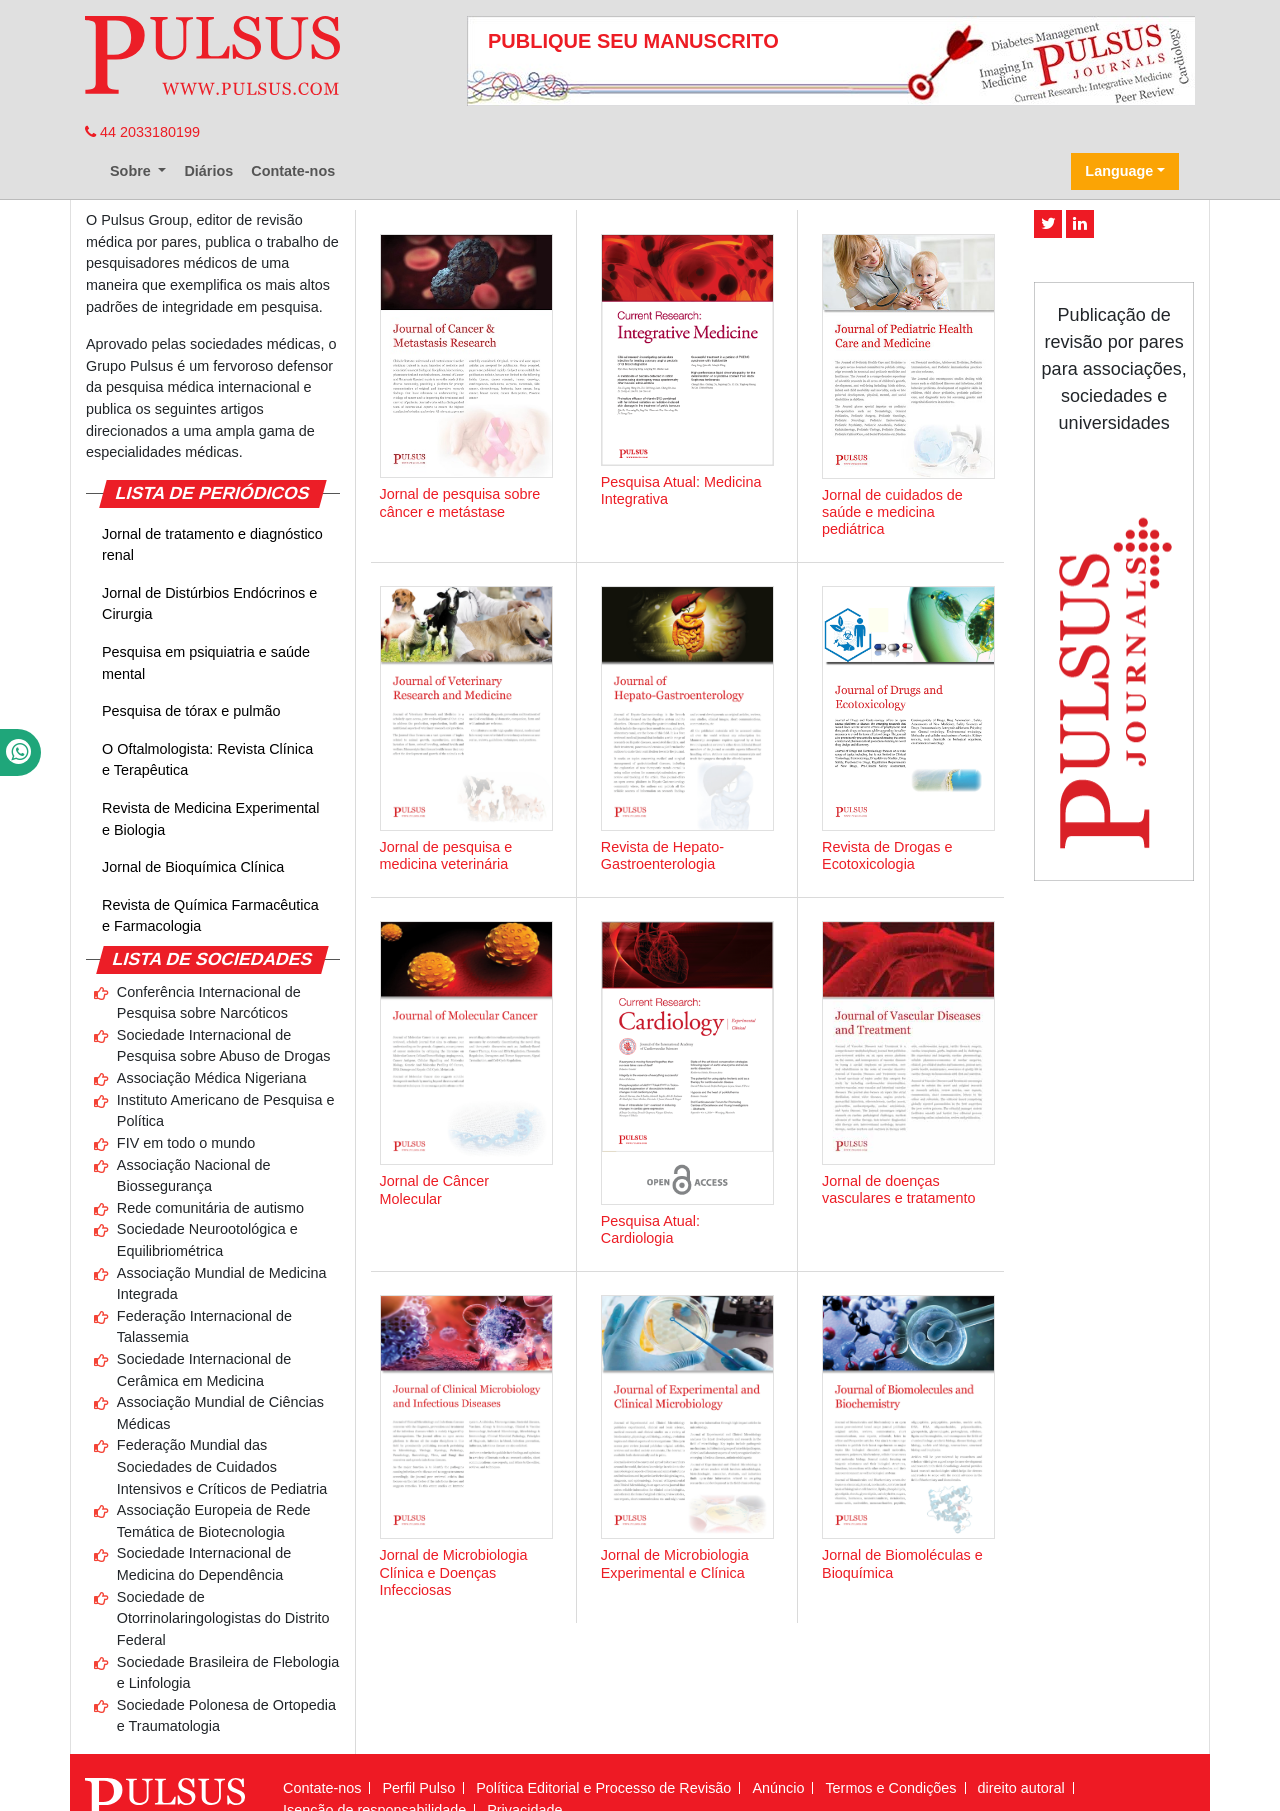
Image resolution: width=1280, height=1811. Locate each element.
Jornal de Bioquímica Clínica (193, 867)
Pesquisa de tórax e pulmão (191, 711)
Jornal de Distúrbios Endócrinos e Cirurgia (209, 604)
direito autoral (1021, 1788)
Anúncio (778, 1788)
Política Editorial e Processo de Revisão (603, 1788)
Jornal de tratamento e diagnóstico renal (212, 545)
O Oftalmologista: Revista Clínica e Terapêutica (207, 760)
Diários (208, 171)
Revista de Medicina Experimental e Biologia (211, 819)
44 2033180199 (142, 132)
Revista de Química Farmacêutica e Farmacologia (210, 916)
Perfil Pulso (418, 1788)
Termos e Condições (890, 1788)
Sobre (132, 171)
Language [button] (1119, 171)
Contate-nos (293, 171)
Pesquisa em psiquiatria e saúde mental (206, 663)
